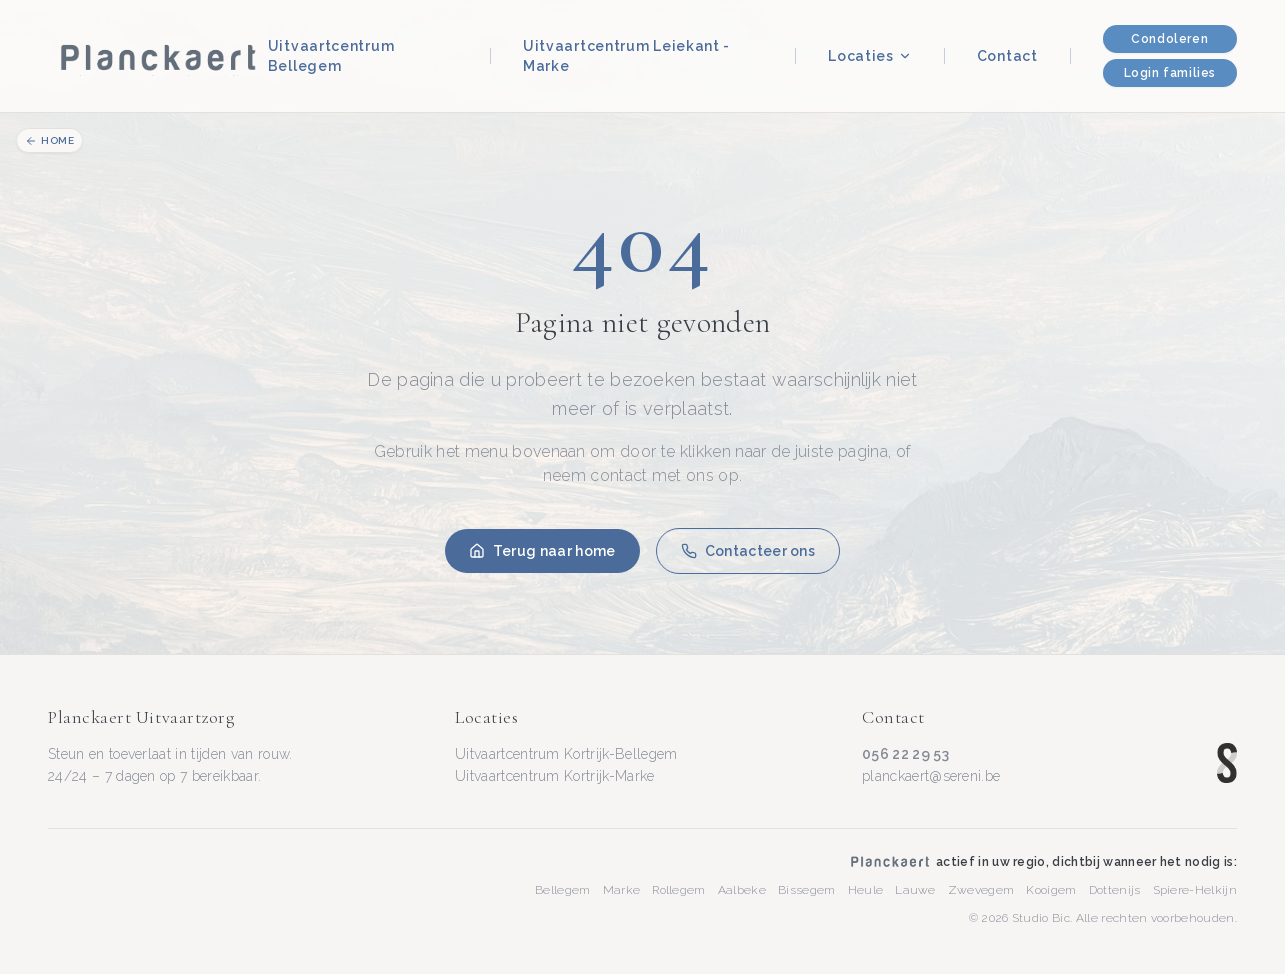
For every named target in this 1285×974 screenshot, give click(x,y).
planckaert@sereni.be (931, 776)
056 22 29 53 (905, 754)
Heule (866, 890)
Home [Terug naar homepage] (49, 141)
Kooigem (1051, 890)
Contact (1007, 56)
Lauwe (915, 890)
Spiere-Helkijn (1195, 890)
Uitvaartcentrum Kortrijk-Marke (555, 776)
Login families (1170, 73)
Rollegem (679, 890)
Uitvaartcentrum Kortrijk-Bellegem (566, 754)
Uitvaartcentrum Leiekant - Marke (626, 56)
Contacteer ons (748, 551)
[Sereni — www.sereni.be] (1227, 763)
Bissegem (807, 890)
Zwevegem (981, 890)
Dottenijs (1115, 890)
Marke (622, 890)
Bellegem (563, 890)
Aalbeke (742, 890)
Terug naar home (542, 551)
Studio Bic (1041, 918)
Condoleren (1169, 39)
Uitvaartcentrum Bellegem (331, 56)
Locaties (870, 56)
